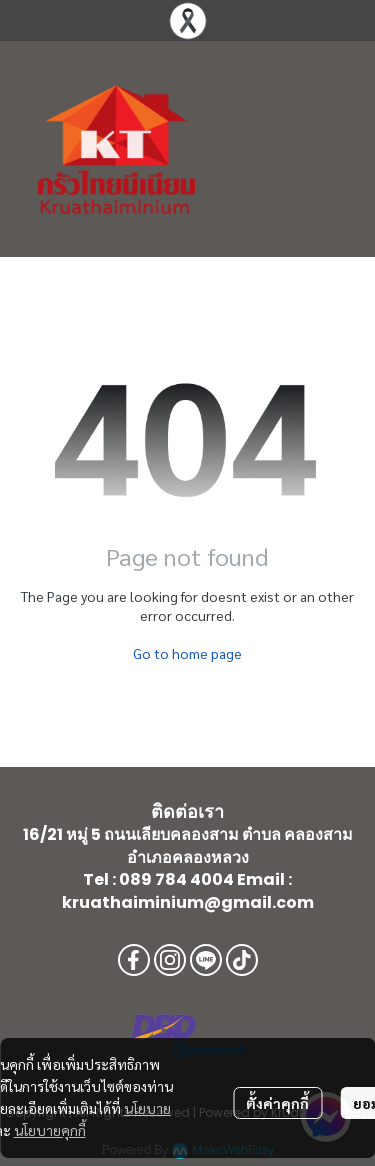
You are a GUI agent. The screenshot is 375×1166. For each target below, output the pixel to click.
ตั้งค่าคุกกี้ (277, 1103)
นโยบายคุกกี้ (50, 1130)
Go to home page (187, 653)
